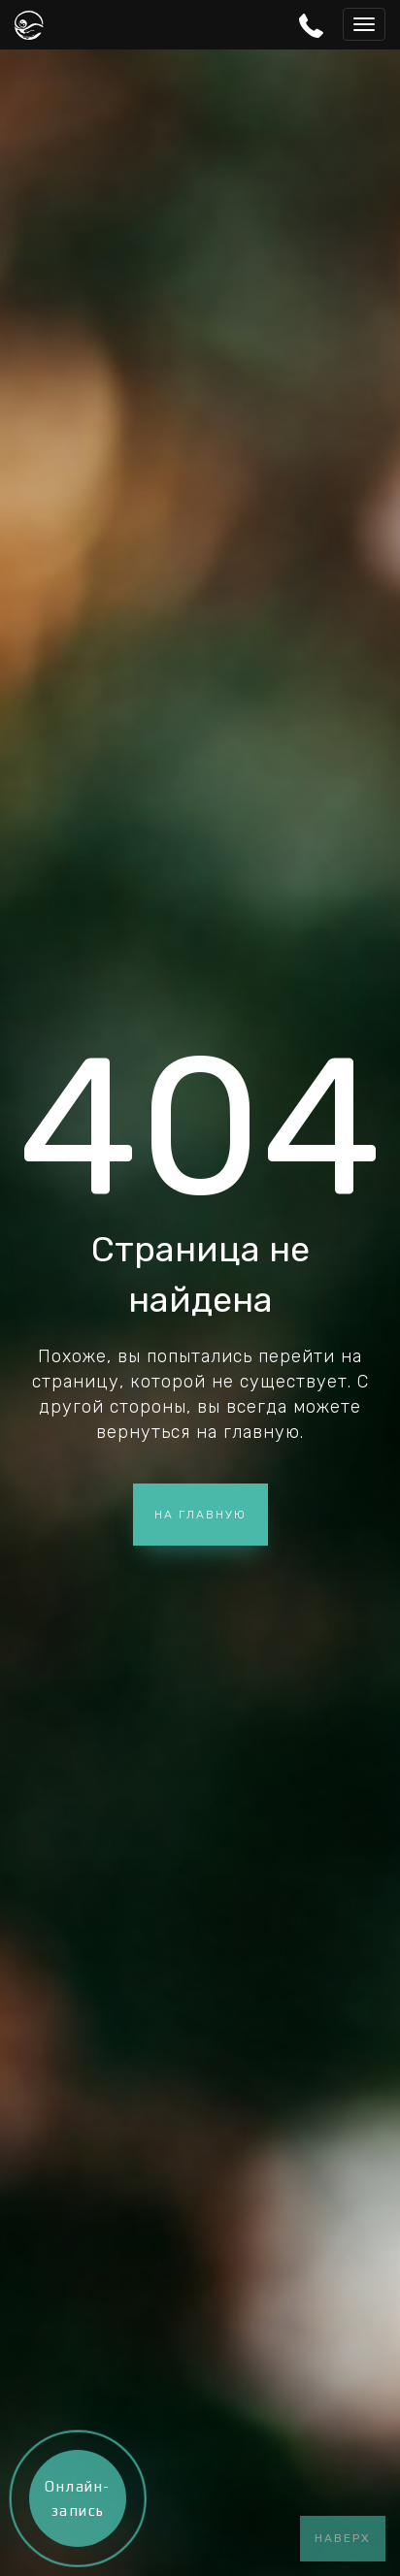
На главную (200, 1514)
